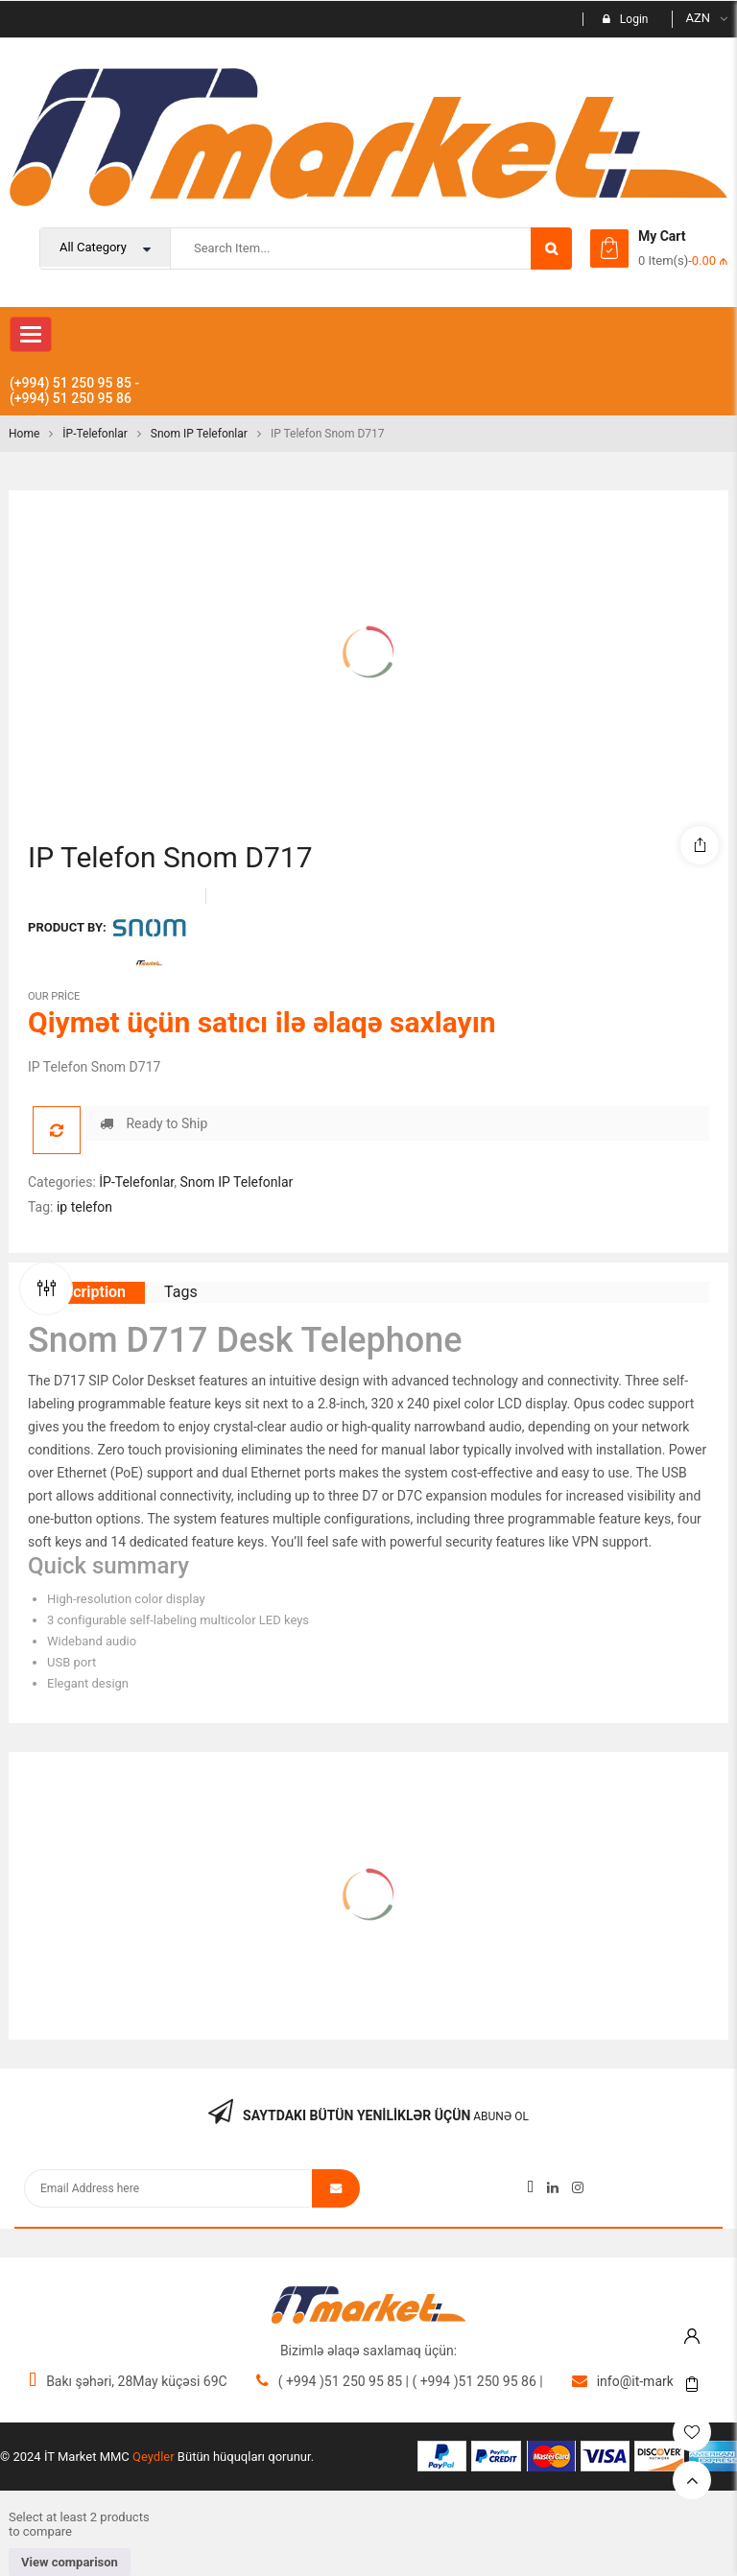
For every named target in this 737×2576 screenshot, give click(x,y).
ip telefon (84, 1207)
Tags (181, 1292)
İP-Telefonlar (95, 433)
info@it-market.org (652, 2381)
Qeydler (153, 2456)
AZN (697, 18)
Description (86, 1292)
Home (24, 433)
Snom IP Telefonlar (199, 433)
